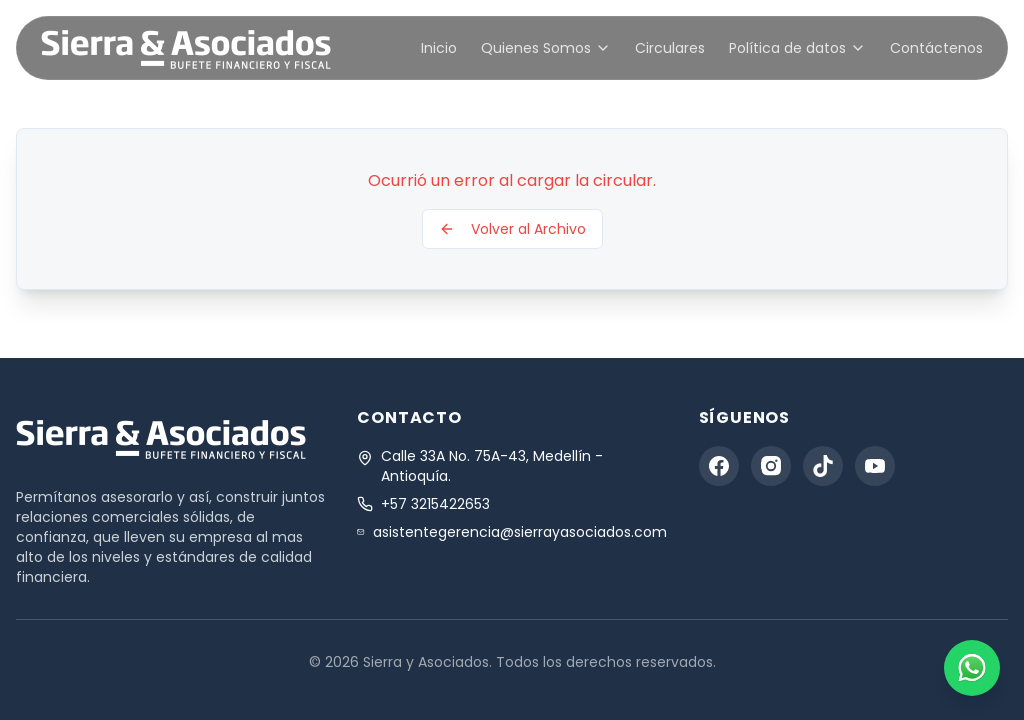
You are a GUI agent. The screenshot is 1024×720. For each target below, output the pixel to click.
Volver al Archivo (512, 229)
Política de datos (797, 48)
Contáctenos (936, 48)
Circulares (670, 48)
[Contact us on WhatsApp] (972, 668)
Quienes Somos (546, 48)
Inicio (439, 48)
